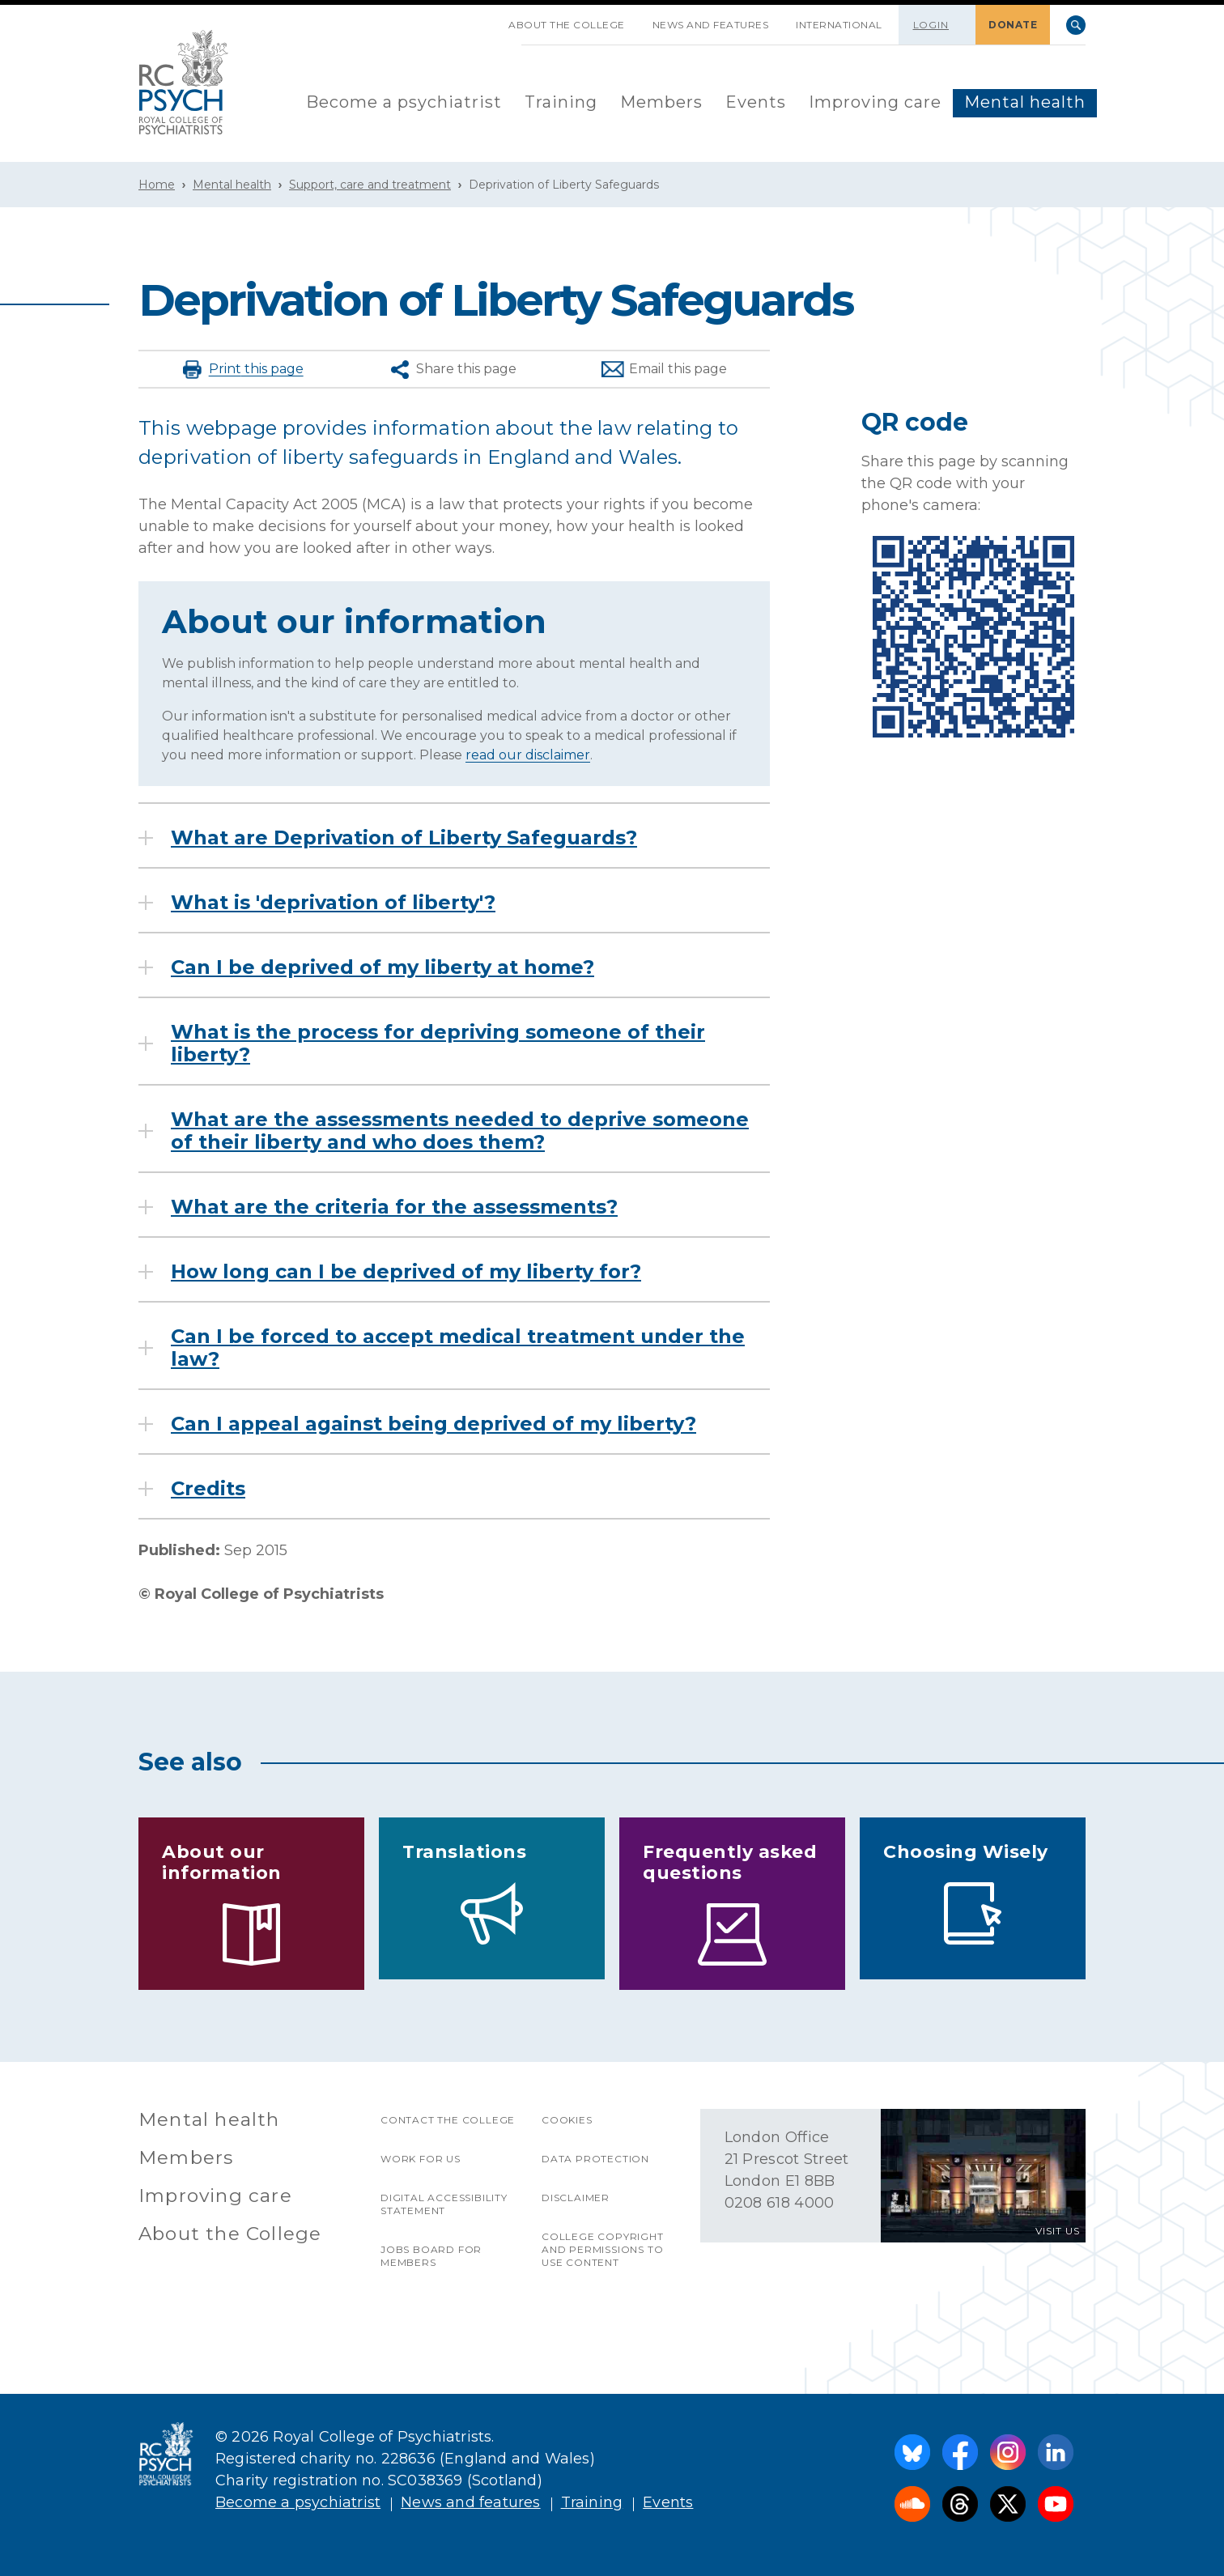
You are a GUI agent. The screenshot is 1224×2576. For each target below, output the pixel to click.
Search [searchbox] (1076, 25)
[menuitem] (404, 103)
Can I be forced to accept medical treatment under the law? (458, 1348)
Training (561, 102)
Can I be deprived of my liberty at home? (382, 967)
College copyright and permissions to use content (603, 2249)
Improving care (875, 102)
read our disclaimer (527, 755)
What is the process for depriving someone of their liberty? (438, 1043)
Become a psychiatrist (404, 102)
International (839, 25)
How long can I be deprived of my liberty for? (406, 1271)
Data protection (595, 2159)
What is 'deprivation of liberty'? (333, 902)
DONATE (1012, 25)
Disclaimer (576, 2197)
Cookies (567, 2120)
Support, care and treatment (370, 184)
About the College (566, 25)
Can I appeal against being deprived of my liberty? (433, 1424)
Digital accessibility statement (444, 2204)
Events (755, 102)
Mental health (1025, 102)
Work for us (420, 2159)
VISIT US (1057, 2231)
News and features (710, 25)
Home (156, 184)
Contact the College (447, 2120)
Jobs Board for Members (431, 2255)
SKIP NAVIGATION (481, 19)
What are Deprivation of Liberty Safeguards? (404, 838)
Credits (208, 1488)
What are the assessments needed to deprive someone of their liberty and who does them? (460, 1131)
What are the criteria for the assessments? (394, 1207)
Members (661, 102)
